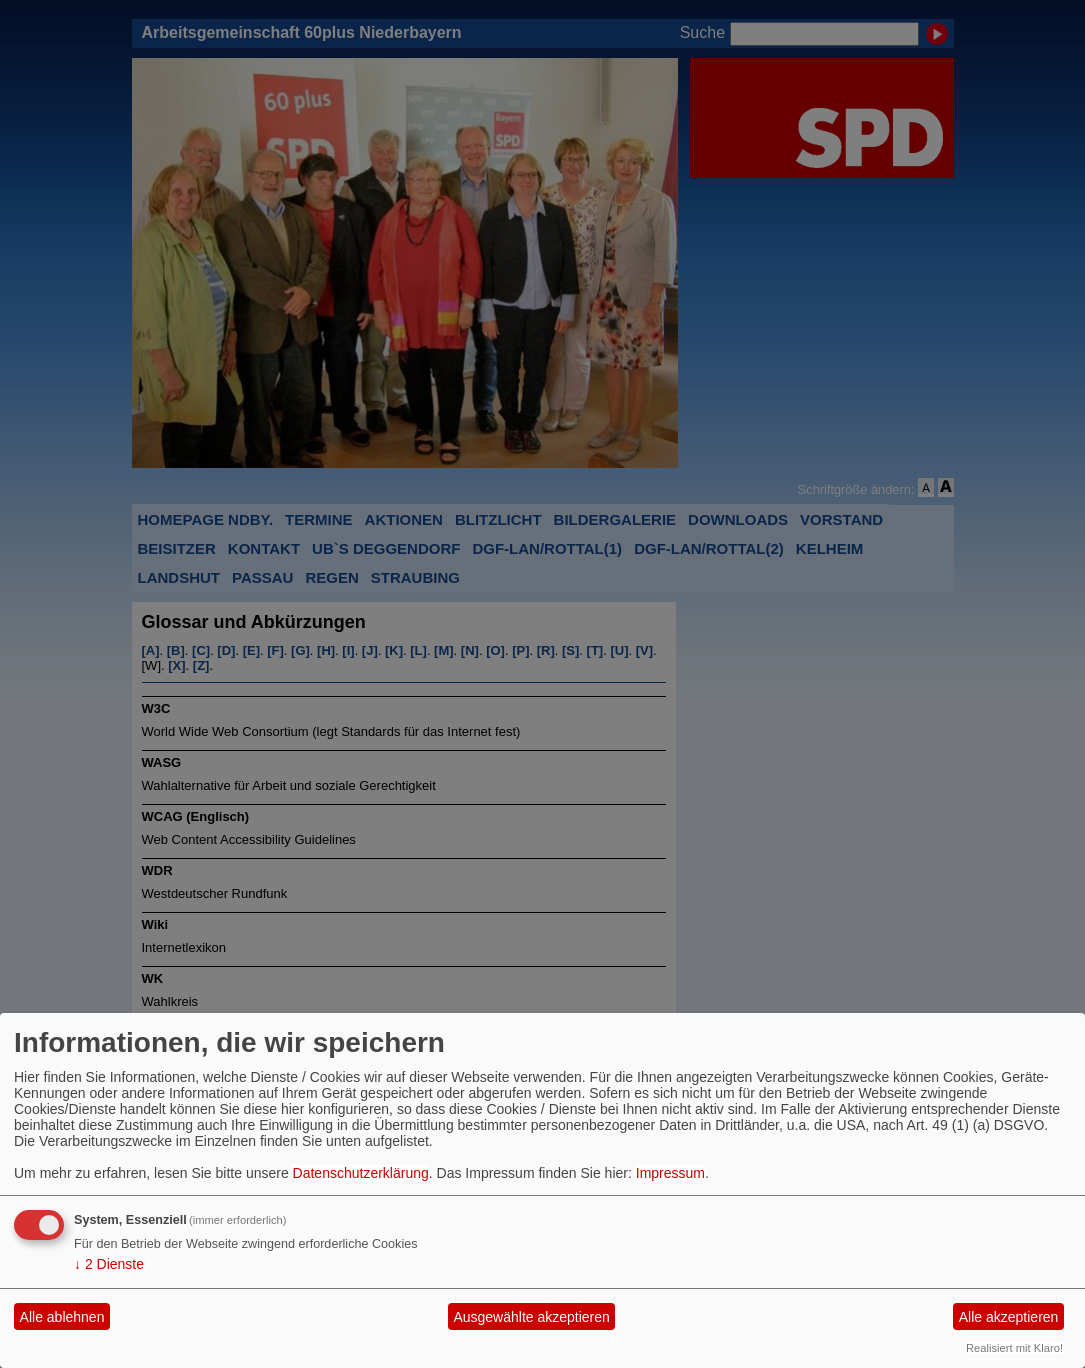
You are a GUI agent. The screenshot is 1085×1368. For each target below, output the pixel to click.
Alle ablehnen (62, 1317)
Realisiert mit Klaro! (1014, 1348)
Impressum (670, 1173)
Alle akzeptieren (1009, 1317)
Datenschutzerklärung (361, 1173)
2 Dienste (109, 1264)
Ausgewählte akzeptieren (531, 1317)
